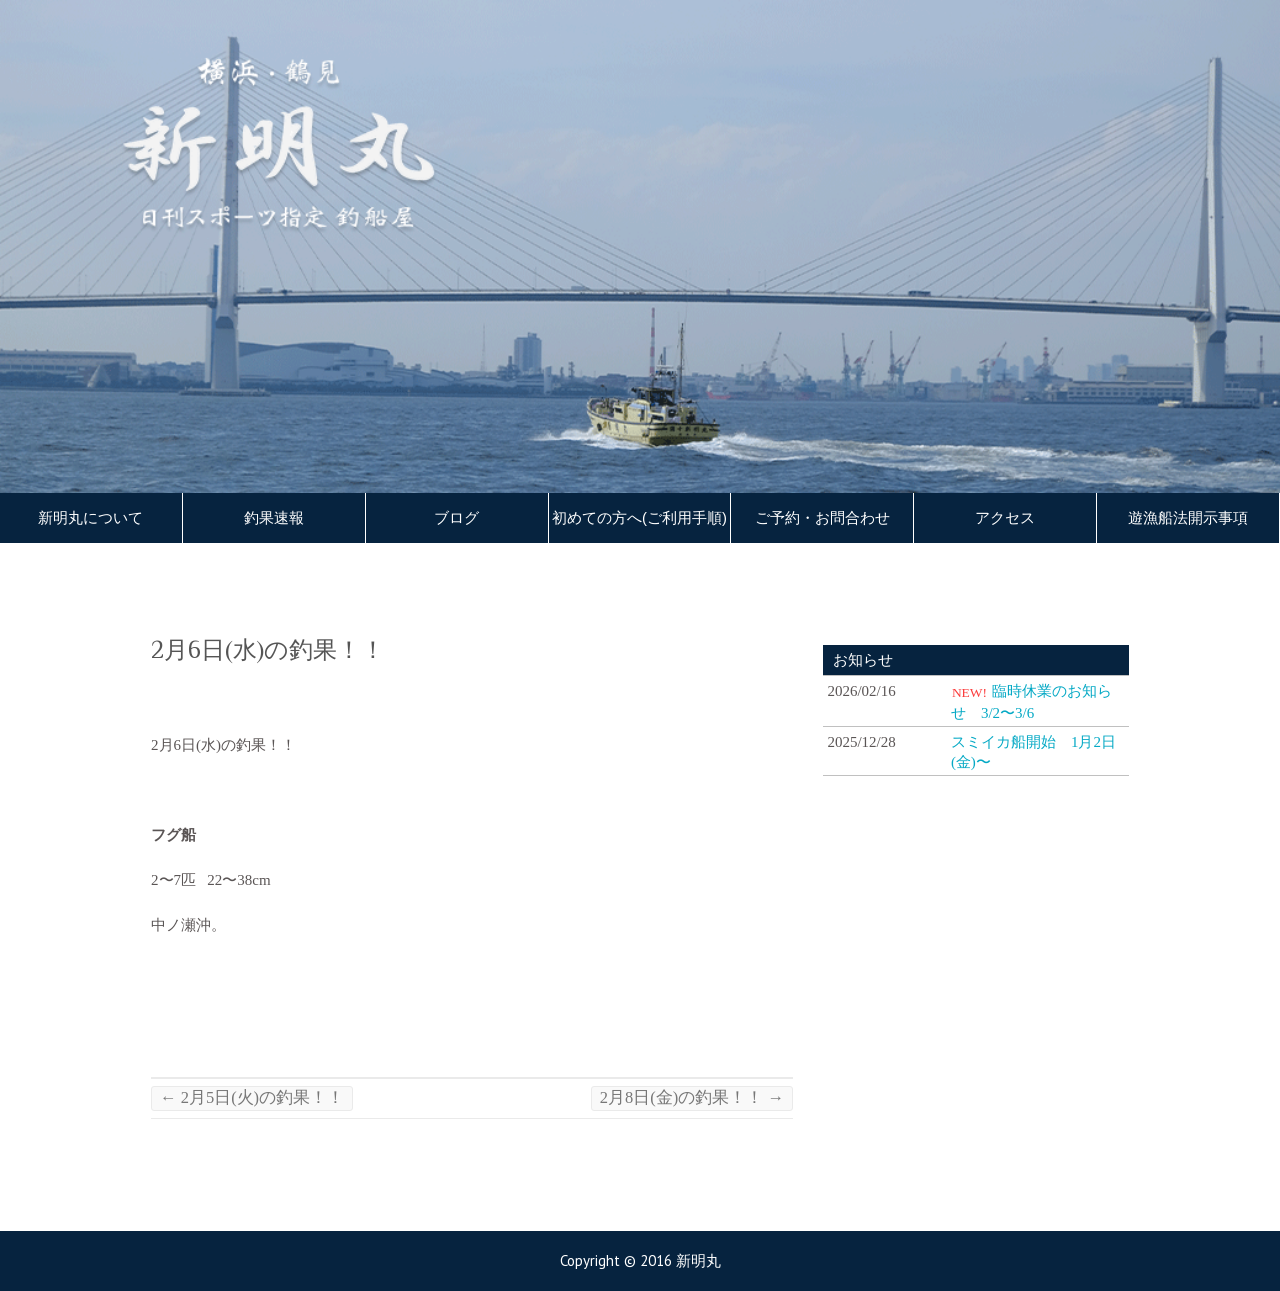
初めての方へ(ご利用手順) (639, 518)
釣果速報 (274, 518)
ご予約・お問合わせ (822, 518)
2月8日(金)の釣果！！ (692, 1097)
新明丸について (90, 518)
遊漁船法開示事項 (1188, 518)
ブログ (456, 518)
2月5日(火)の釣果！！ (252, 1097)
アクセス (1005, 518)
